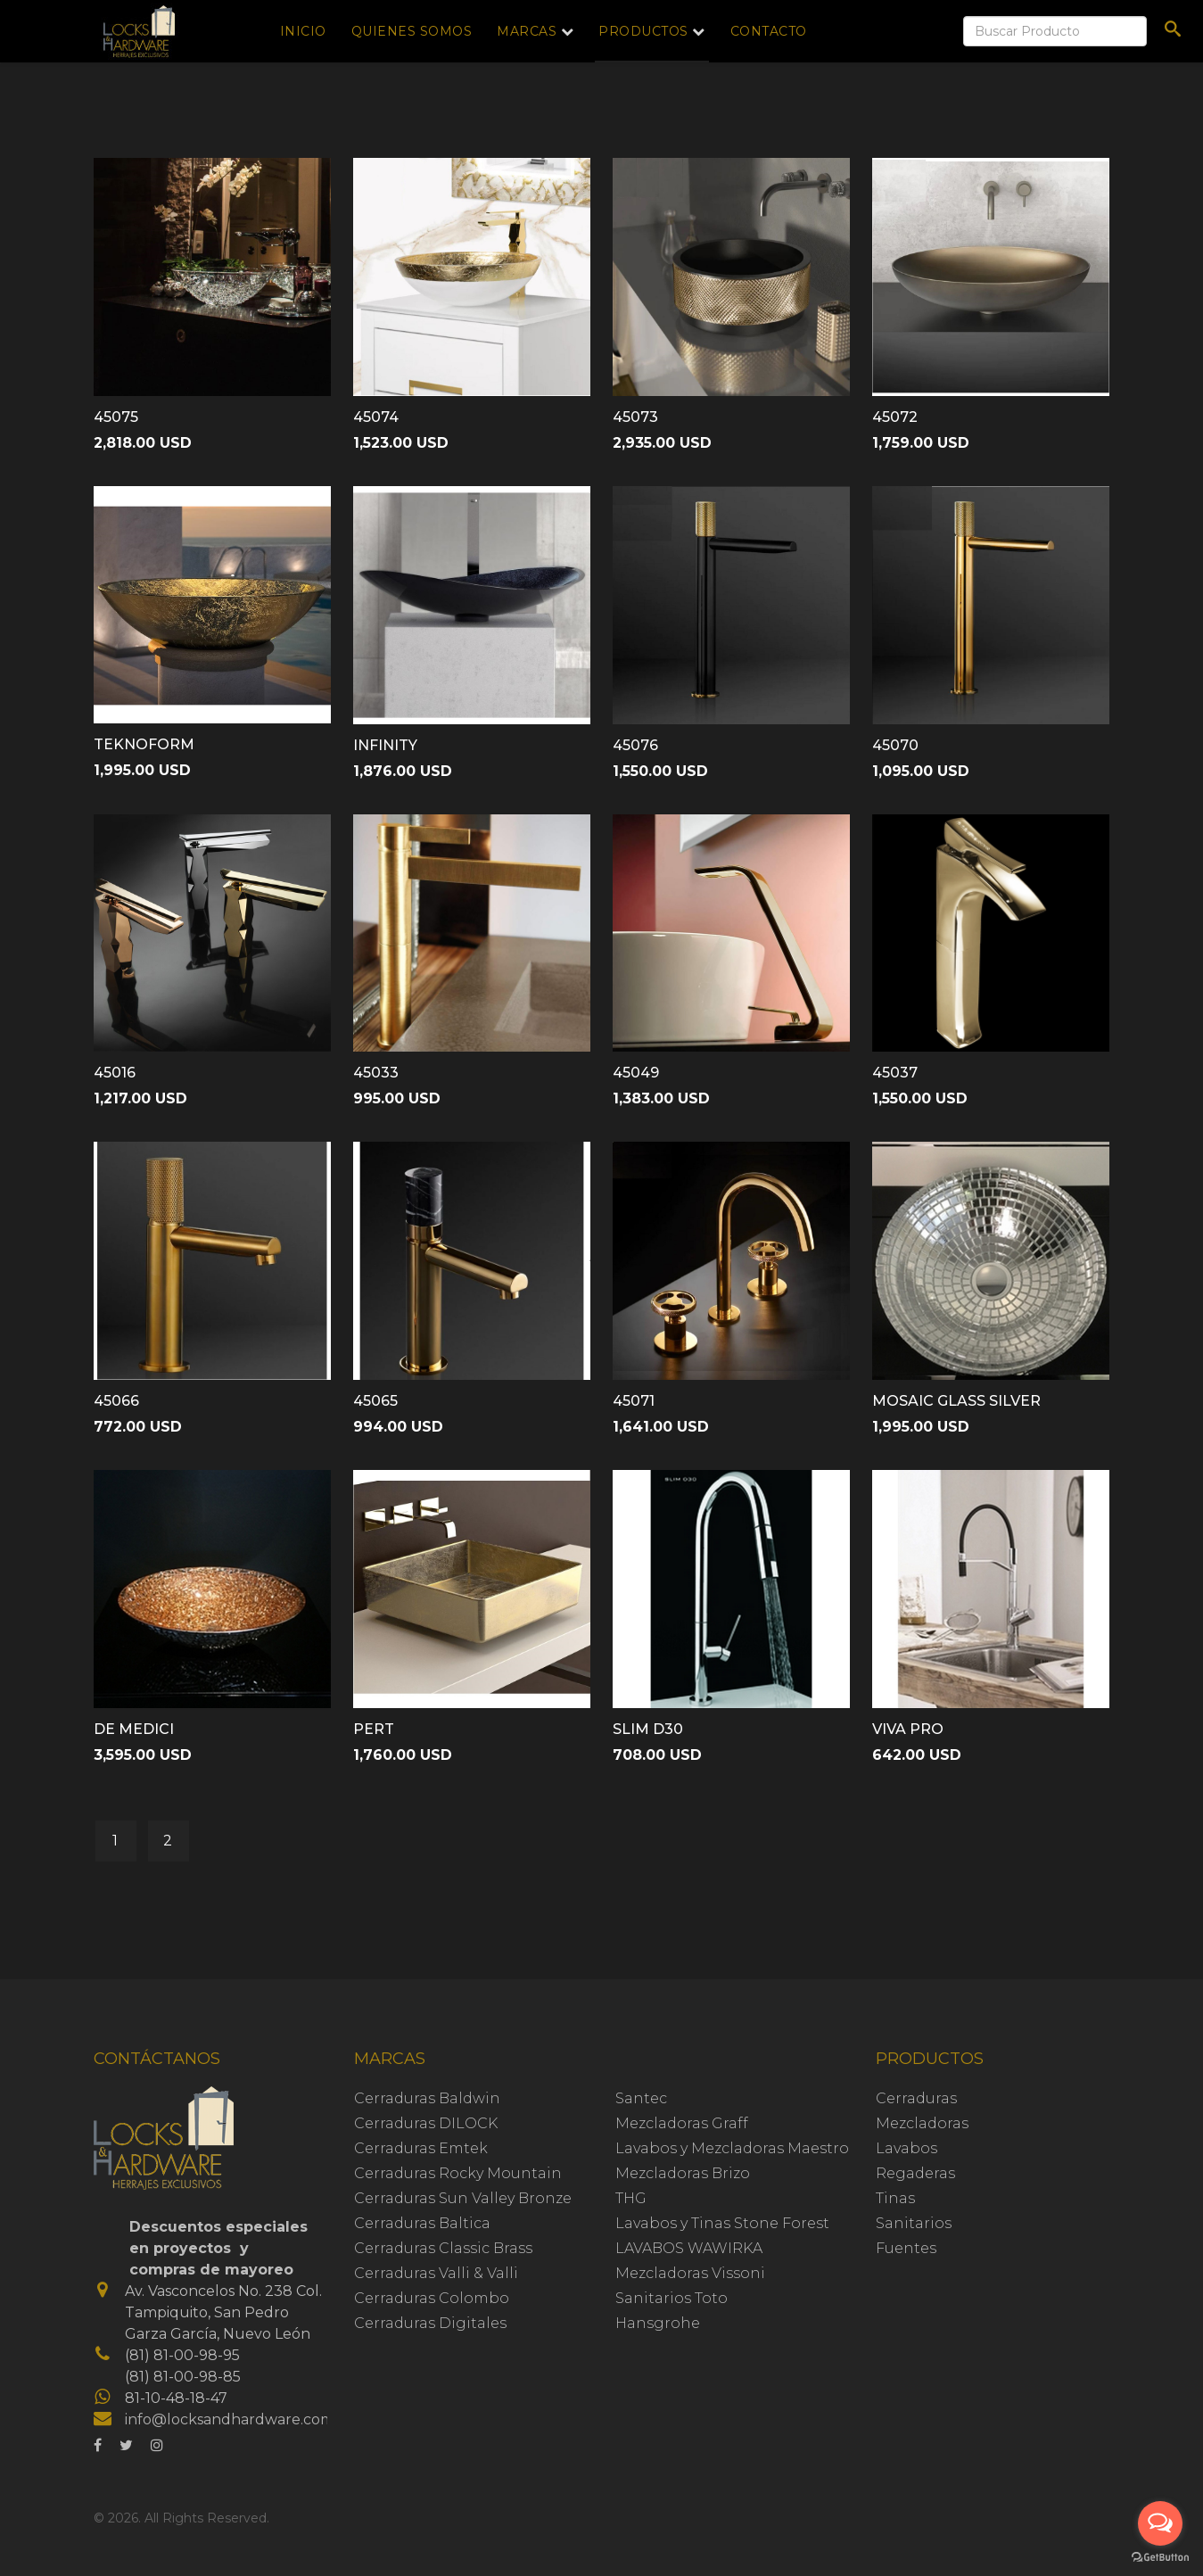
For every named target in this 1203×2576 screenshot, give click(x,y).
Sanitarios (914, 2223)
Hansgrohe (657, 2323)
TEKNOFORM (144, 744)
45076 (635, 745)
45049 (636, 1072)
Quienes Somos (412, 31)
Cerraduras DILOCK (426, 2123)
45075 (116, 417)
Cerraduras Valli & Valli (436, 2273)
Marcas (526, 31)
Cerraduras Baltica (422, 2223)
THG (631, 2198)
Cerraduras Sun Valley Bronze (463, 2198)
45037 (895, 1072)
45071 (634, 1400)
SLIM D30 (648, 1729)
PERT (373, 1729)
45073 (635, 417)
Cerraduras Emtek (421, 2148)
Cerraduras (916, 2098)
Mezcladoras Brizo (682, 2173)
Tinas (895, 2198)
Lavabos (906, 2148)
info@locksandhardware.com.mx (242, 2419)
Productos (643, 31)
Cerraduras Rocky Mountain (458, 2173)
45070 (895, 745)
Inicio (303, 31)
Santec (641, 2098)
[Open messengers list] (1160, 2523)
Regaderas (915, 2173)
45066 (116, 1400)
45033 (376, 1072)
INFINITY (385, 745)
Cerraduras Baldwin (427, 2098)
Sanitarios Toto (671, 2298)
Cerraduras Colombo (431, 2298)
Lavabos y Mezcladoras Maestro (732, 2148)
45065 (375, 1400)
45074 (376, 417)
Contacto (768, 31)
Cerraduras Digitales (430, 2323)
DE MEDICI (134, 1729)
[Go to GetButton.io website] (1160, 2558)
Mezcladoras (922, 2123)
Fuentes (906, 2248)
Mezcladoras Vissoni (690, 2273)
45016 (115, 1072)
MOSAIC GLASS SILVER (956, 1400)
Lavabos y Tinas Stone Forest (722, 2223)
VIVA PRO (907, 1729)
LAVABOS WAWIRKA (688, 2248)
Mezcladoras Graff (681, 2123)
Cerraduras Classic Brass (443, 2248)
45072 (895, 417)
